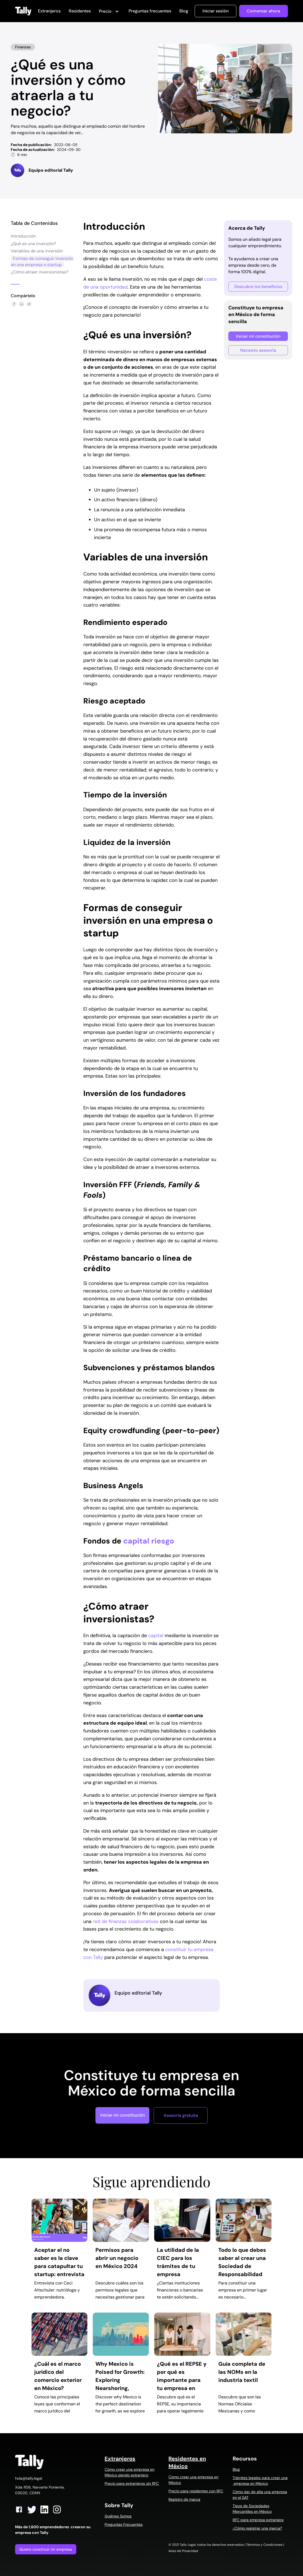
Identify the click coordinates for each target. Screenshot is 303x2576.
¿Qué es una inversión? (33, 243)
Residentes (80, 11)
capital (156, 1635)
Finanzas (23, 47)
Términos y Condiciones (264, 2545)
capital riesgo (147, 1541)
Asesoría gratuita (181, 2115)
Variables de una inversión (37, 251)
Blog (183, 11)
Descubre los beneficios (258, 286)
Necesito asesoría (258, 350)
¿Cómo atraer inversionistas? (39, 272)
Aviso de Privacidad (183, 2551)
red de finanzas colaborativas (126, 1921)
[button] (109, 12)
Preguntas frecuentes (150, 11)
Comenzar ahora (263, 11)
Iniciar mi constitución (258, 336)
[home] (23, 11)
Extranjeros (49, 11)
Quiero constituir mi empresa (45, 2549)
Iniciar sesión (215, 11)
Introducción (23, 236)
